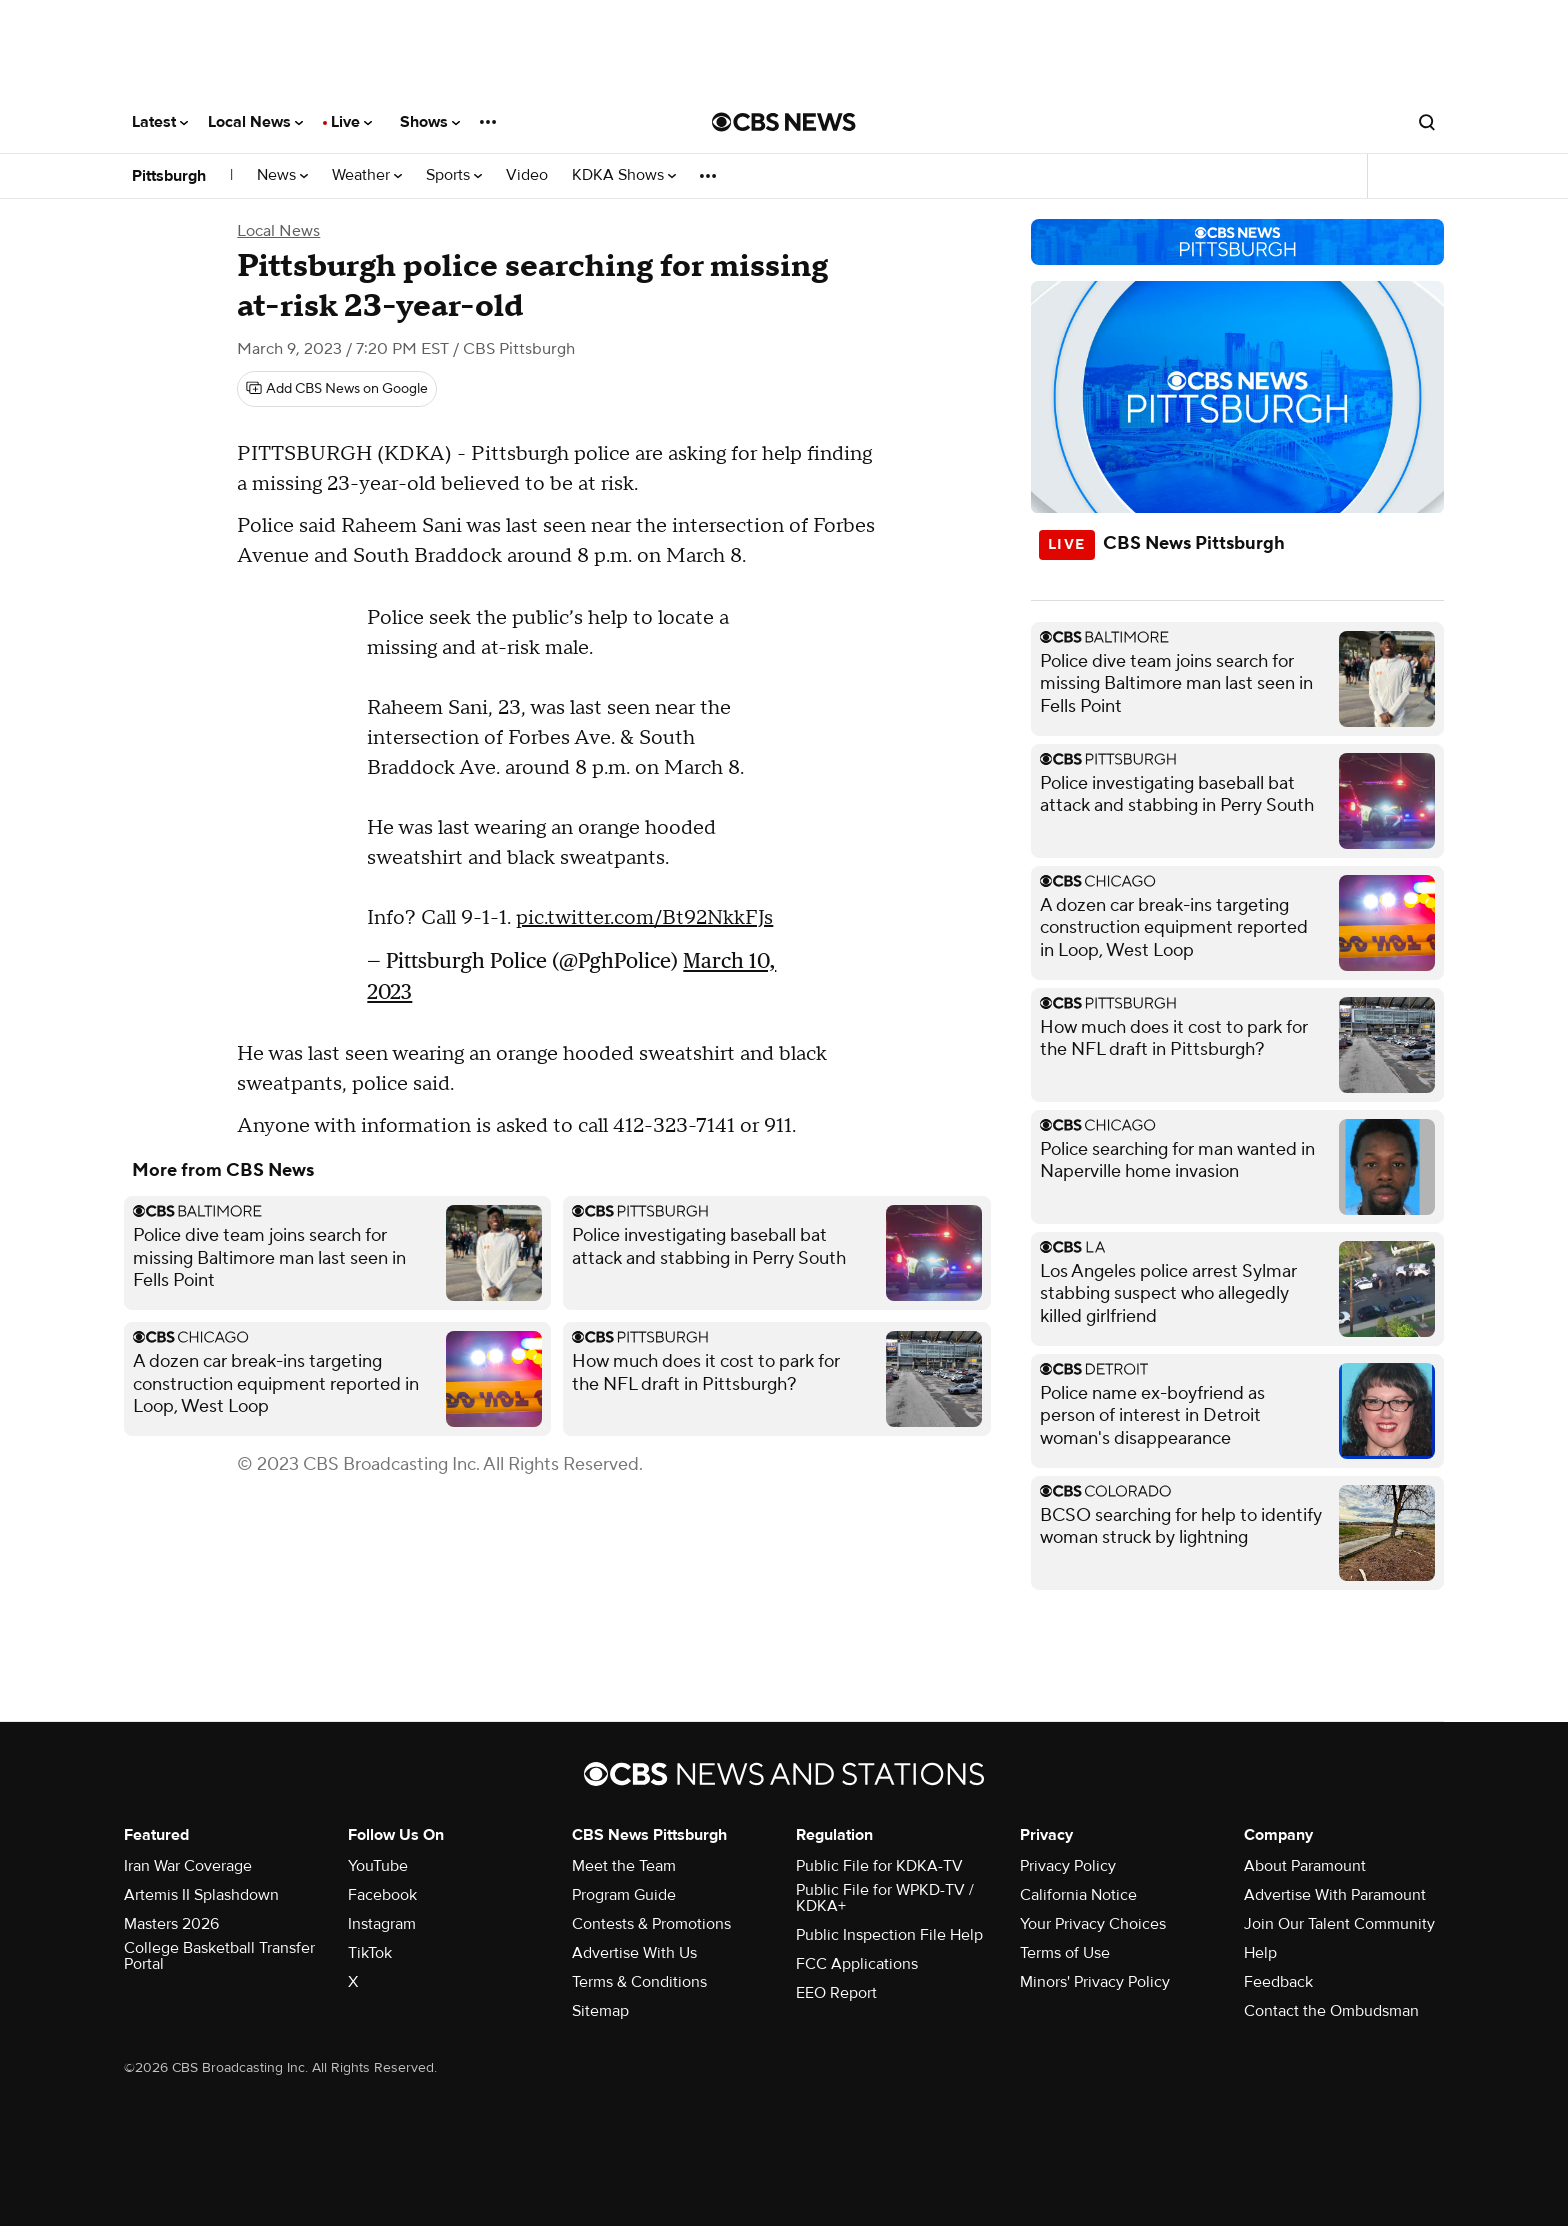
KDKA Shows (624, 175)
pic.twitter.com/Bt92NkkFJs (644, 918)
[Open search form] (1427, 122)
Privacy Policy (1068, 1866)
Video (527, 175)
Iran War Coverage (188, 1866)
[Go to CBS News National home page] (784, 122)
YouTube (378, 1866)
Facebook (382, 1895)
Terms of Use (1065, 1953)
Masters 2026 (171, 1924)
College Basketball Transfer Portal (219, 1956)
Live (351, 122)
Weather (367, 175)
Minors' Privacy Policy (1095, 1982)
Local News (255, 122)
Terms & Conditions (639, 1982)
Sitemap (600, 2011)
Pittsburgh (169, 176)
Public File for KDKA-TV (879, 1866)
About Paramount (1305, 1866)
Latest (160, 122)
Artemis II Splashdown (201, 1895)
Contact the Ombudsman (1331, 2011)
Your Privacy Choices (1093, 1924)
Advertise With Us (634, 1953)
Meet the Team (624, 1866)
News (282, 175)
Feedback (1278, 1982)
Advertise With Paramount (1335, 1895)
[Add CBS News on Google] (337, 389)
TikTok (370, 1953)
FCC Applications (857, 1964)
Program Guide (624, 1895)
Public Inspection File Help (889, 1935)
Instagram (382, 1924)
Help (1260, 1953)
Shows (430, 122)
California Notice (1078, 1895)
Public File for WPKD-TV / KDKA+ (885, 1898)
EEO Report (836, 1993)
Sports (454, 175)
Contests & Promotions (651, 1924)
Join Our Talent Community (1339, 1924)
